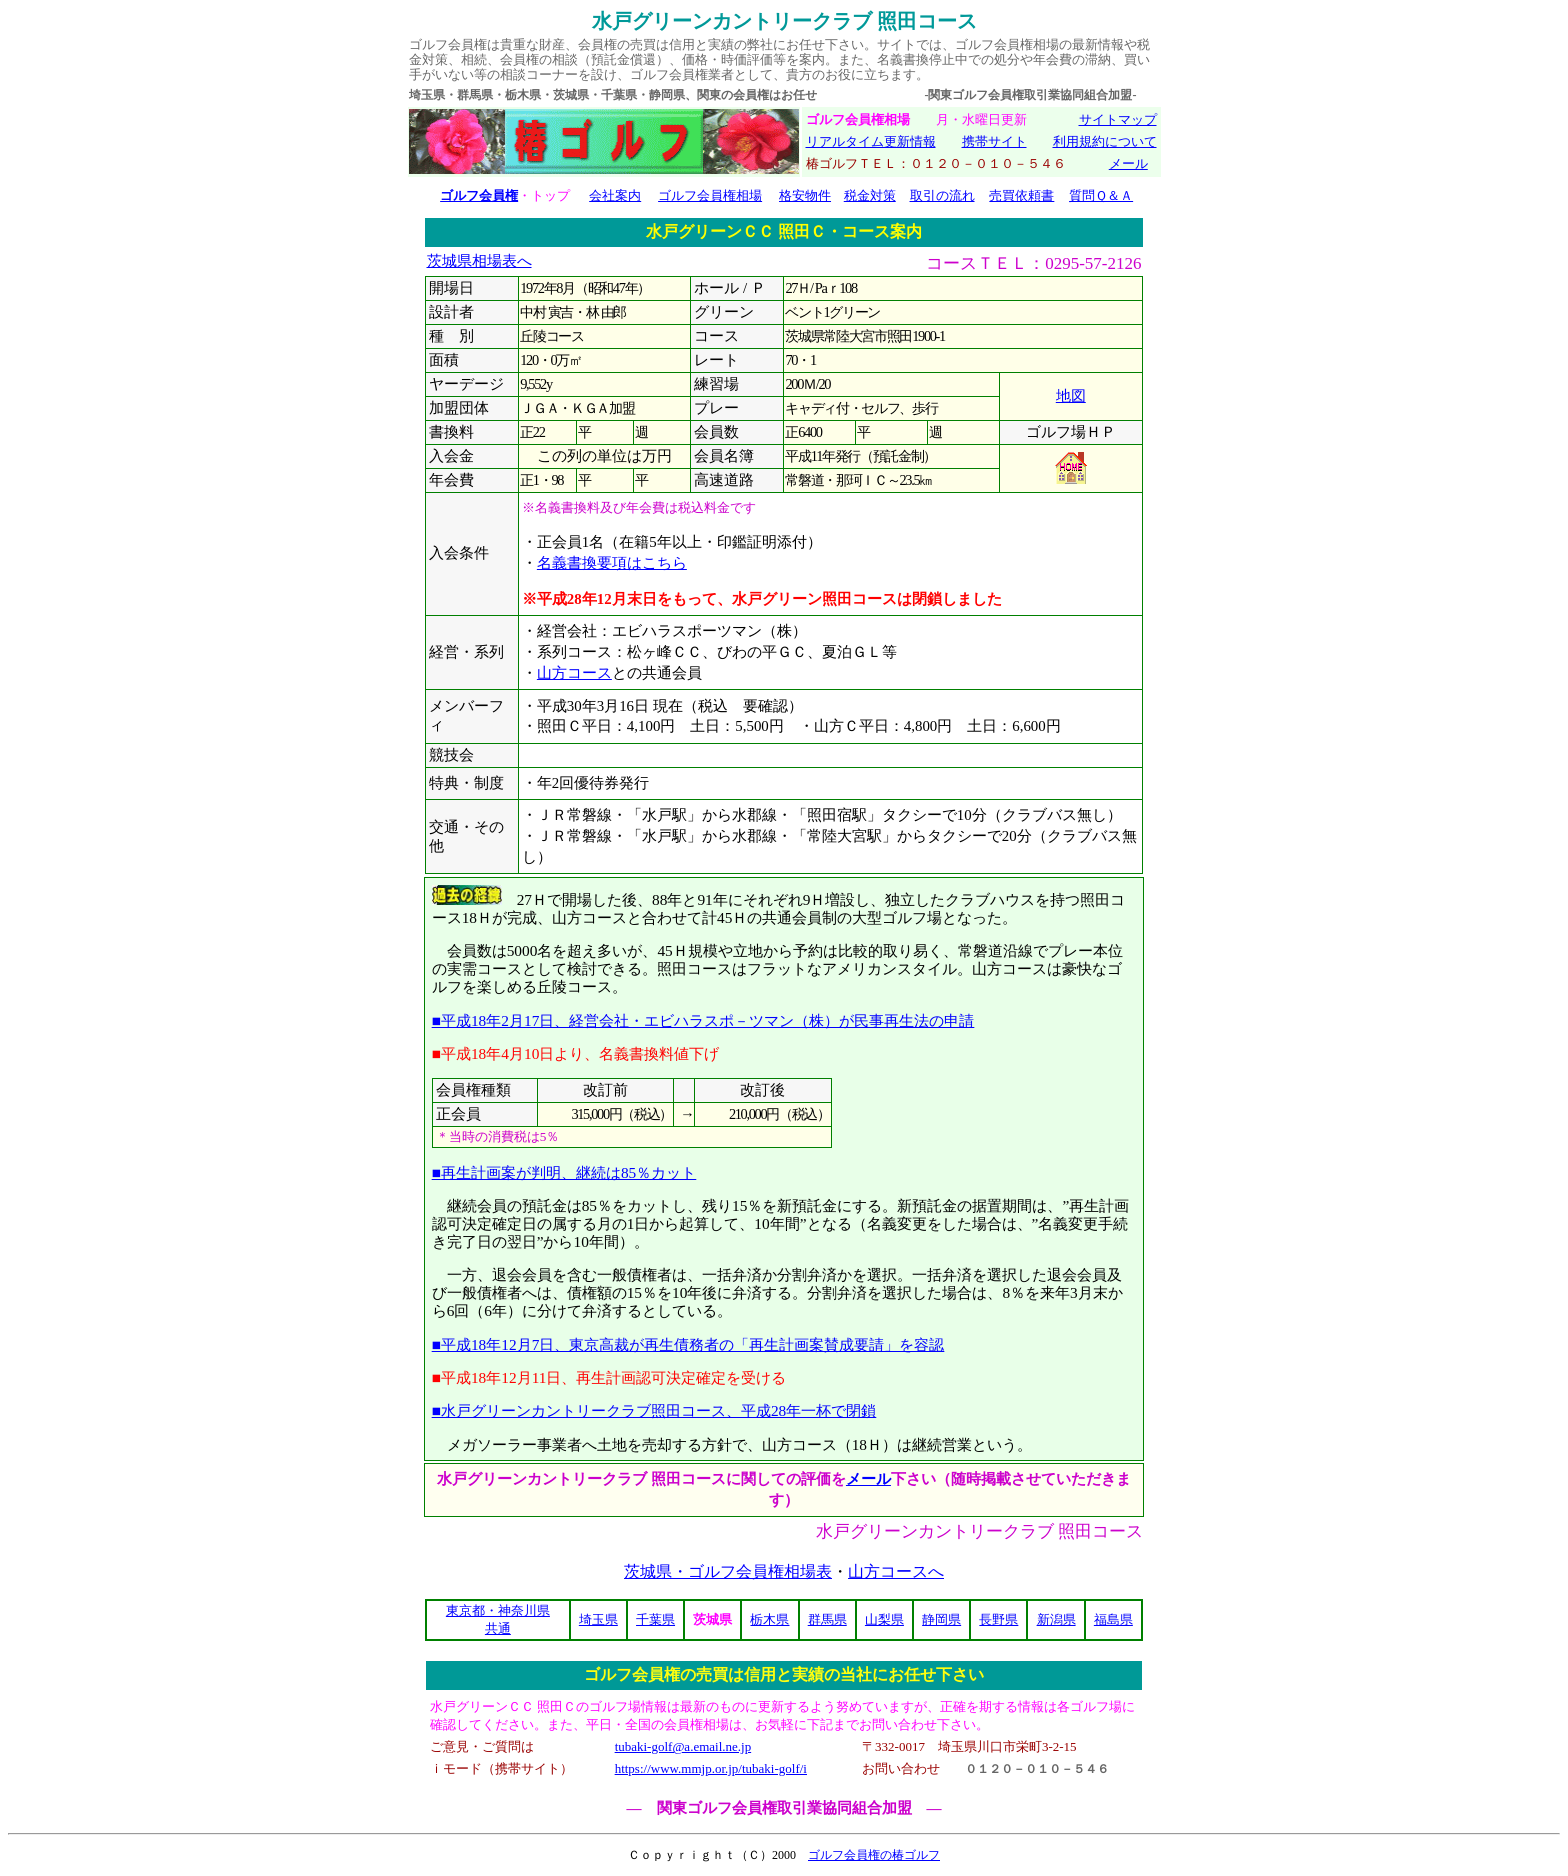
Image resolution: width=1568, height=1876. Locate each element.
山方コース (574, 673)
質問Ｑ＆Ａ (1101, 195)
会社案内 (615, 195)
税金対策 (870, 195)
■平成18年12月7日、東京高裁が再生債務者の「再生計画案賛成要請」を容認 (688, 1344)
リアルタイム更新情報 (871, 141)
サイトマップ (1118, 119)
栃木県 (769, 1619)
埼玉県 (598, 1619)
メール (1128, 163)
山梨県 (884, 1619)
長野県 (998, 1619)
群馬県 (827, 1619)
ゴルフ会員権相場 (710, 195)
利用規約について (1105, 141)
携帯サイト (994, 141)
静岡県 (941, 1619)
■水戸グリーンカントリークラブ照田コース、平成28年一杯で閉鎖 (654, 1410)
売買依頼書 (1021, 195)
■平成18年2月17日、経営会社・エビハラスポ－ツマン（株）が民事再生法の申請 (703, 1020)
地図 (1071, 396)
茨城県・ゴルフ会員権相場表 (728, 1571)
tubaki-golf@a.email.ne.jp (683, 1746)
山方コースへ (896, 1571)
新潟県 (1056, 1619)
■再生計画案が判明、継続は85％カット (564, 1172)
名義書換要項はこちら (612, 563)
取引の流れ (942, 195)
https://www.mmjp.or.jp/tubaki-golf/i (711, 1768)
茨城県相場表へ (479, 261)
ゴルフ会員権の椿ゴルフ (874, 1855)
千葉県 (655, 1619)
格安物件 (805, 195)
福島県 (1113, 1619)
